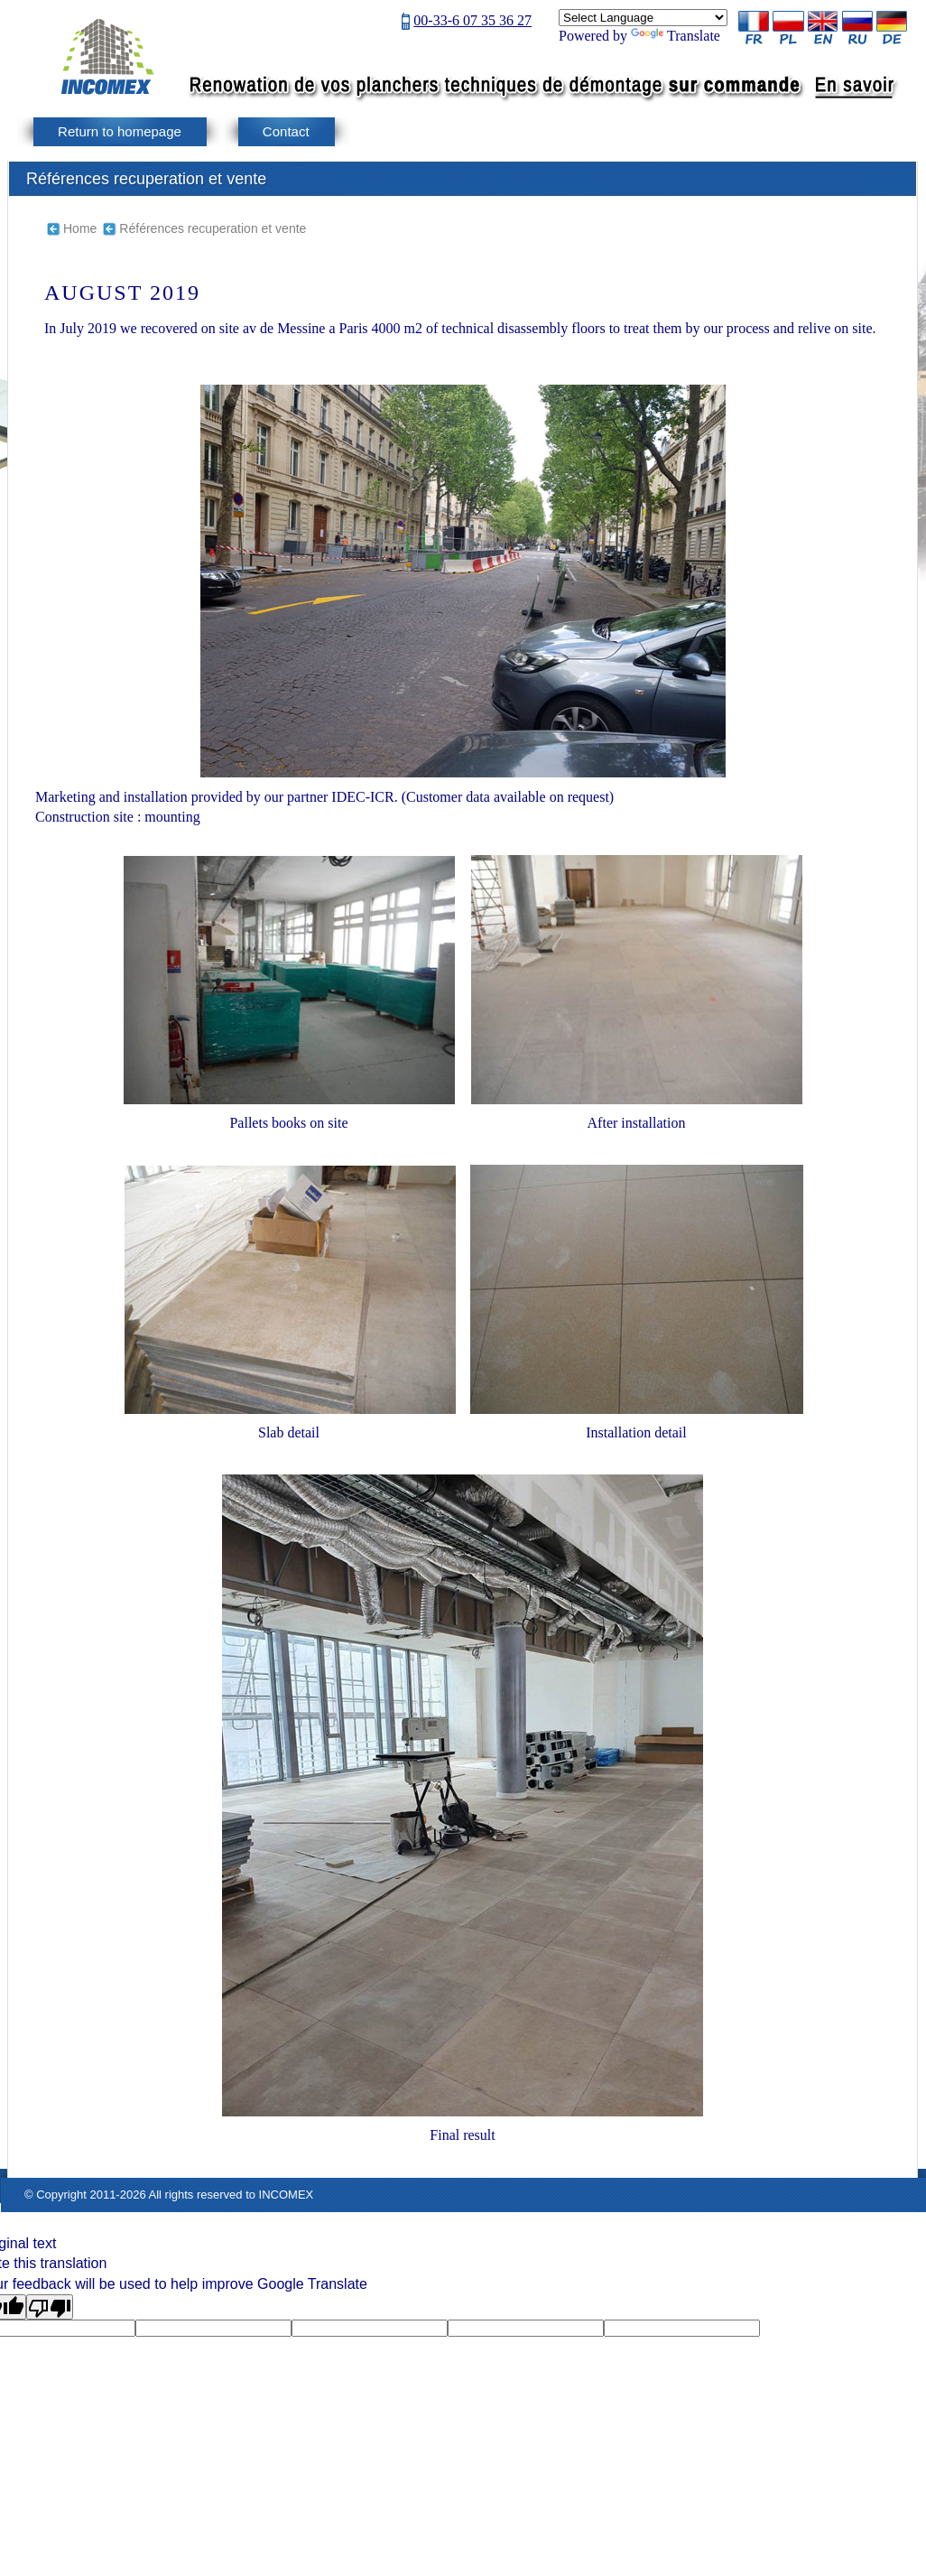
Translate (675, 35)
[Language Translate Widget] (643, 17)
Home (80, 228)
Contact (286, 131)
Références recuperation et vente (212, 228)
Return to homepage (119, 131)
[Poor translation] (49, 2307)
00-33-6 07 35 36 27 (472, 20)
